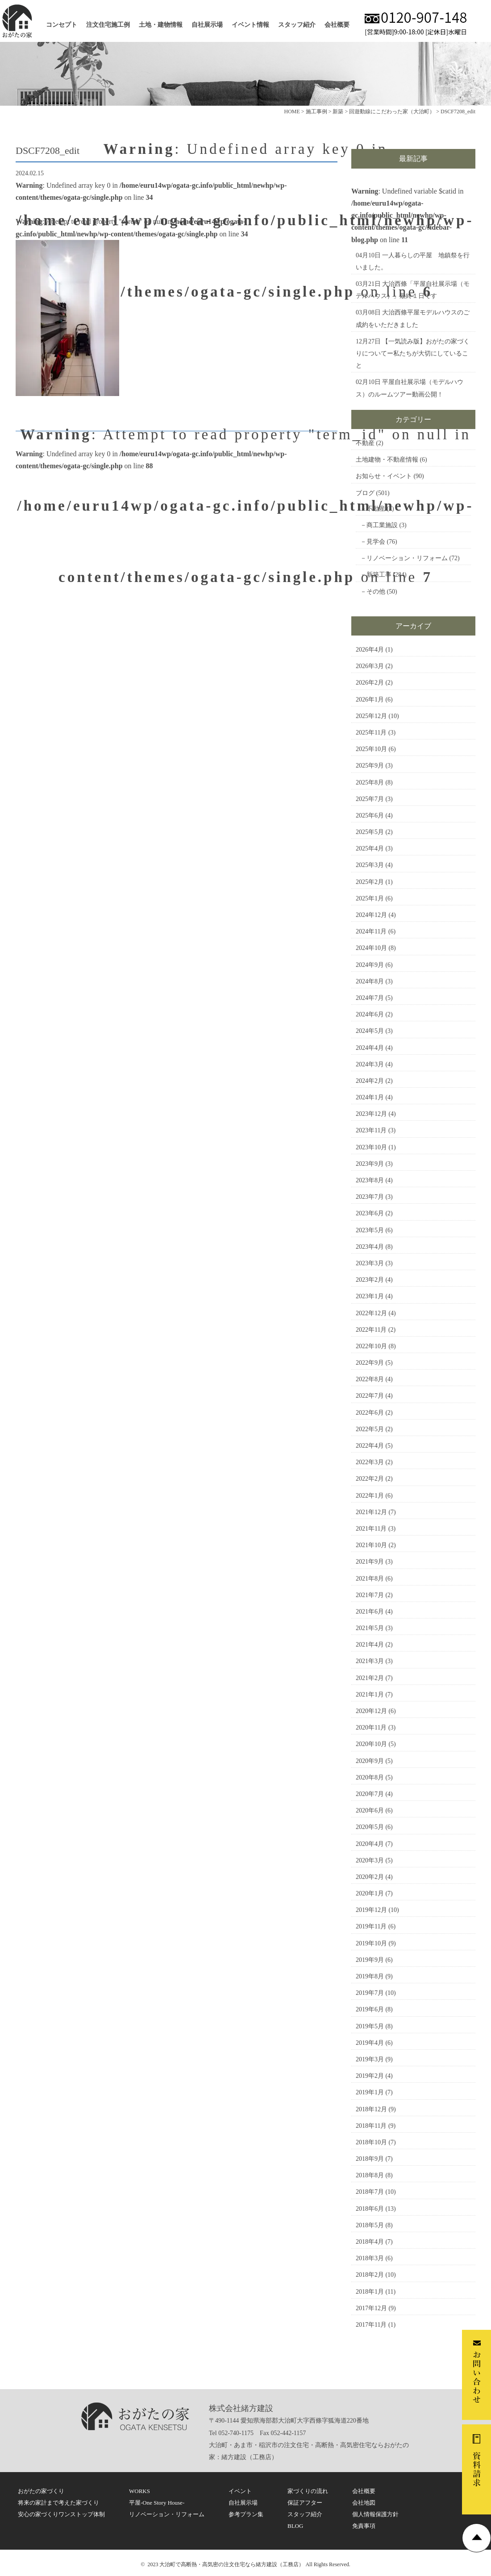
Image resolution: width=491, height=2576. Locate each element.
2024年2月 (370, 1080)
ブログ (365, 493)
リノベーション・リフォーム (407, 558)
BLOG (295, 2525)
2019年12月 (371, 1910)
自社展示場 (207, 24)
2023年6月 (370, 1213)
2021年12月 (371, 1512)
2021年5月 (370, 1628)
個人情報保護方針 (375, 2514)
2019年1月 (370, 2092)
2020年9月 (370, 1761)
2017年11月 (371, 2324)
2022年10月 (371, 1346)
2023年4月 (370, 1246)
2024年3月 (370, 1064)
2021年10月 (371, 1545)
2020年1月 (370, 1893)
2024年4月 (370, 1047)
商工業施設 (382, 525)
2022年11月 (371, 1329)
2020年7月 (370, 1794)
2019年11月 (371, 1926)
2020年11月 (371, 1727)
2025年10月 (371, 749)
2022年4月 (370, 1445)
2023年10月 (371, 1147)
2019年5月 (370, 2026)
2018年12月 (371, 2109)
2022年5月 (370, 1429)
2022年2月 (370, 1478)
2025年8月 (370, 782)
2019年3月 (370, 2059)
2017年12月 (371, 2308)
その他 (375, 591)
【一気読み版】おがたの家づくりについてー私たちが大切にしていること (413, 353)
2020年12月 (371, 1711)
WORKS (139, 2491)
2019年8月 (370, 1976)
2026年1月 (370, 699)
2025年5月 (370, 832)
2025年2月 (370, 882)
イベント (240, 2491)
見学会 (375, 541)
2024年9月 (370, 965)
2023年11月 (371, 1130)
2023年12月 (371, 1113)
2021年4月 (370, 1644)
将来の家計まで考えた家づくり (58, 2502)
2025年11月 (371, 732)
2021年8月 (370, 1578)
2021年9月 (370, 1561)
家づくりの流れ (307, 2491)
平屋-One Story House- (156, 2502)
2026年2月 (370, 682)
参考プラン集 (246, 2514)
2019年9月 (370, 1960)
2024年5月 (370, 1031)
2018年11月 (371, 2125)
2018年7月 (370, 2191)
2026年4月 (370, 649)
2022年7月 (370, 1395)
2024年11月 (371, 931)
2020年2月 (370, 1877)
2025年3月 (370, 865)
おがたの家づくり (41, 2491)
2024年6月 (370, 1014)
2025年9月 (370, 765)
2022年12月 (371, 1313)
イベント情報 (250, 24)
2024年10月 (371, 948)
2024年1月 (370, 1097)
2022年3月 (370, 1462)
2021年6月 (370, 1611)
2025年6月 (370, 815)
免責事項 (363, 2525)
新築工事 (378, 574)
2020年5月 (370, 1827)
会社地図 (363, 2502)
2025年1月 (370, 898)
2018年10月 (371, 2142)
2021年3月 (370, 1661)
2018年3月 (370, 2258)
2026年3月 (370, 666)
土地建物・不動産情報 (387, 459)
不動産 (365, 443)
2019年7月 (370, 1993)
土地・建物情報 (161, 24)
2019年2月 (370, 2075)
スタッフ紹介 (297, 24)
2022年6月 (370, 1412)
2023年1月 (370, 1296)
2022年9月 (370, 1362)
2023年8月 (370, 1180)
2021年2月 (370, 1678)
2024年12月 (371, 915)
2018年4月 (370, 2241)
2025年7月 (370, 799)
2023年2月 (370, 1279)
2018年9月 (370, 2158)
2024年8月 (370, 981)
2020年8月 (370, 1777)
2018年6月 (370, 2208)
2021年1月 (370, 1694)
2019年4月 (370, 2042)
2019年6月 (370, 2009)
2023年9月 (370, 1163)
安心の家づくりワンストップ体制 (61, 2514)
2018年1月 (370, 2291)
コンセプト (61, 24)
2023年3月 (370, 1263)
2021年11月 (371, 1528)
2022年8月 (370, 1379)
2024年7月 (370, 998)
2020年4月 (370, 1844)
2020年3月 (370, 1860)
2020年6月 (370, 1810)
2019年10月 (371, 1943)
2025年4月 (370, 848)
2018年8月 (370, 2175)
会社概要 (337, 24)
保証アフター (304, 2502)
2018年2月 (370, 2274)
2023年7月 (370, 1196)
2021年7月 (370, 1595)
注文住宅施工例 (108, 24)
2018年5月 (370, 2225)
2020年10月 (371, 1744)
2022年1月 (370, 1495)
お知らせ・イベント (384, 476)
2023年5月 (370, 1230)
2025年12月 (371, 716)
